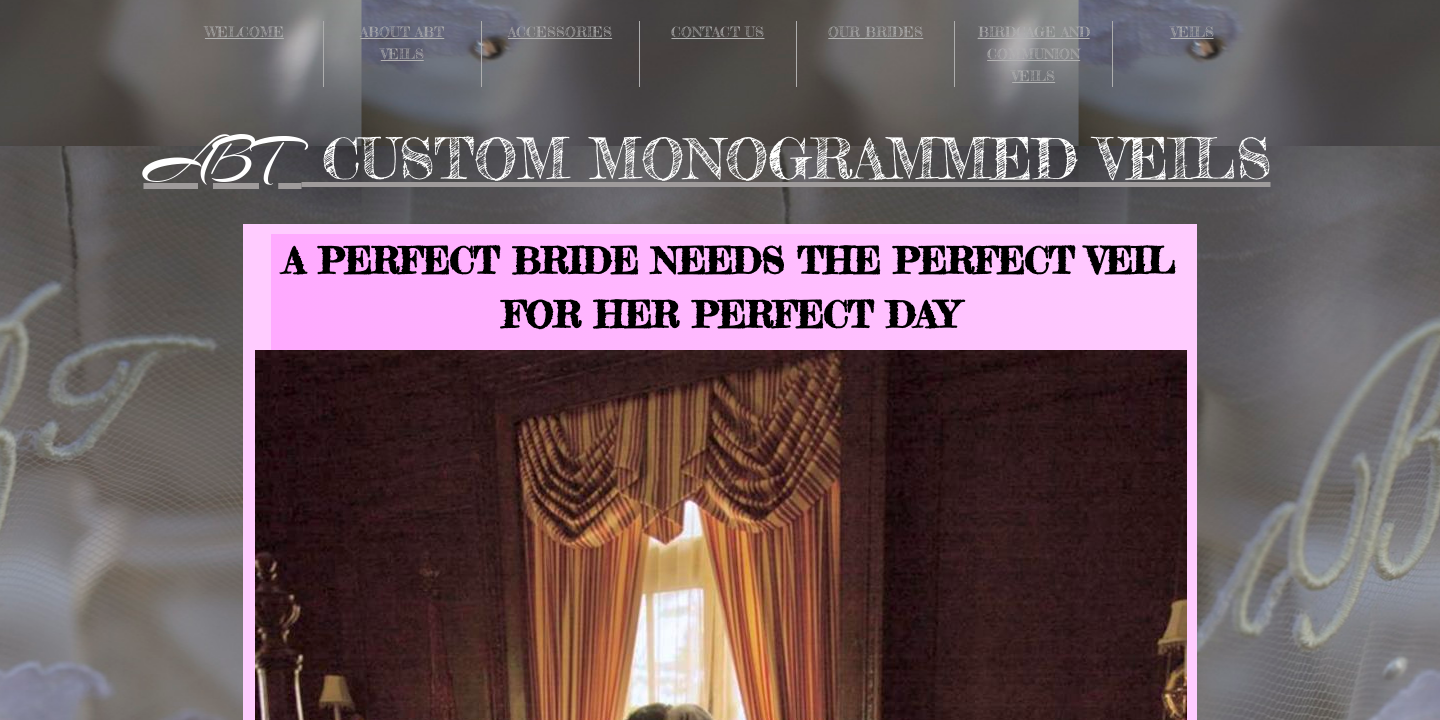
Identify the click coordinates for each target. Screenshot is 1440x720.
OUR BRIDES (875, 31)
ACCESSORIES (560, 31)
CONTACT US (717, 31)
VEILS (1192, 31)
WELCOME (244, 31)
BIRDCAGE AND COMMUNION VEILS (1034, 53)
